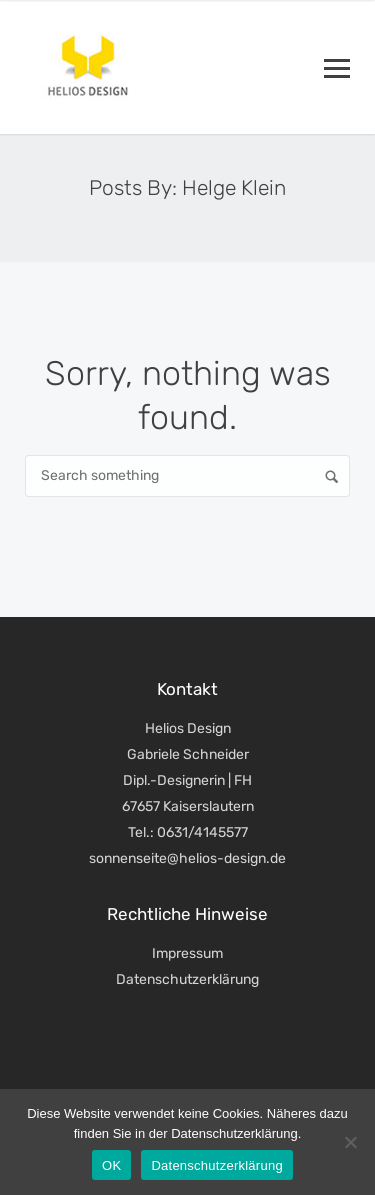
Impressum (187, 953)
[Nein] (350, 1142)
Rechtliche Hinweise (187, 914)
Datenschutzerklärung (187, 979)
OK (111, 1165)
